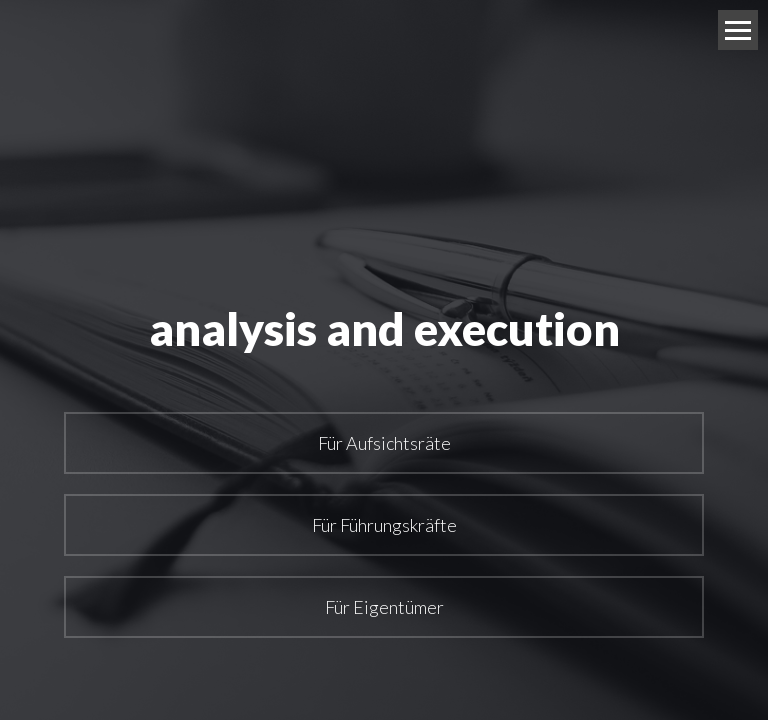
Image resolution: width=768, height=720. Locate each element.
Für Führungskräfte (384, 525)
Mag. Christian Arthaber (359, 30)
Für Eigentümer (384, 607)
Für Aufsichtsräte (384, 443)
